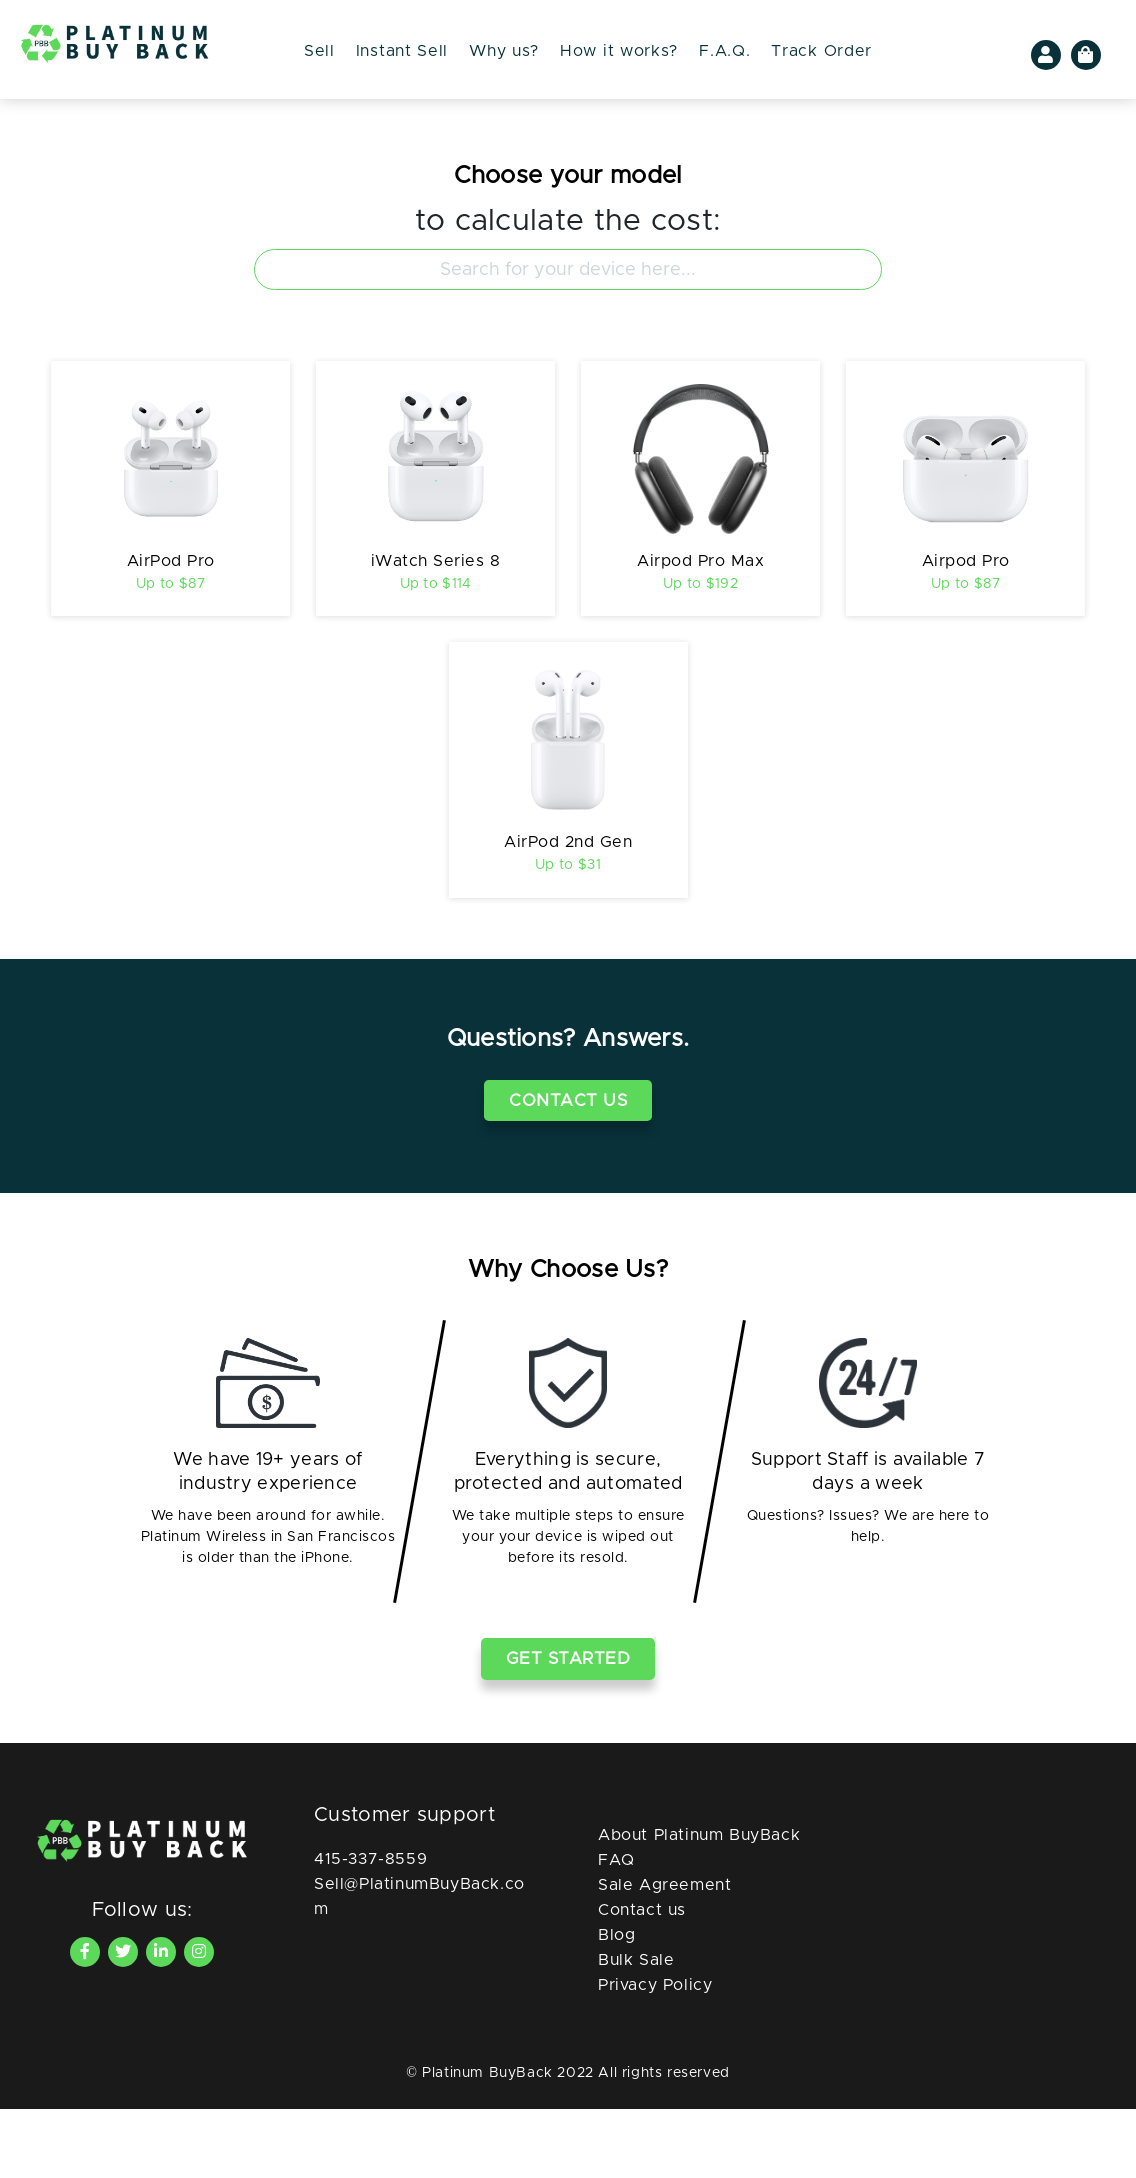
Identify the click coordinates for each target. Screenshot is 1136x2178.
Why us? (504, 51)
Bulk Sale (636, 2029)
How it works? (619, 51)
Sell (319, 51)
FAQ (616, 1929)
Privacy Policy (655, 2054)
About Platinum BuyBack (699, 1904)
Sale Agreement (664, 1954)
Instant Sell (402, 51)
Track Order (821, 51)
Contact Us (568, 1169)
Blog (616, 2004)
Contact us (642, 1979)
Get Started (568, 1728)
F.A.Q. (724, 51)
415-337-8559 (370, 1928)
